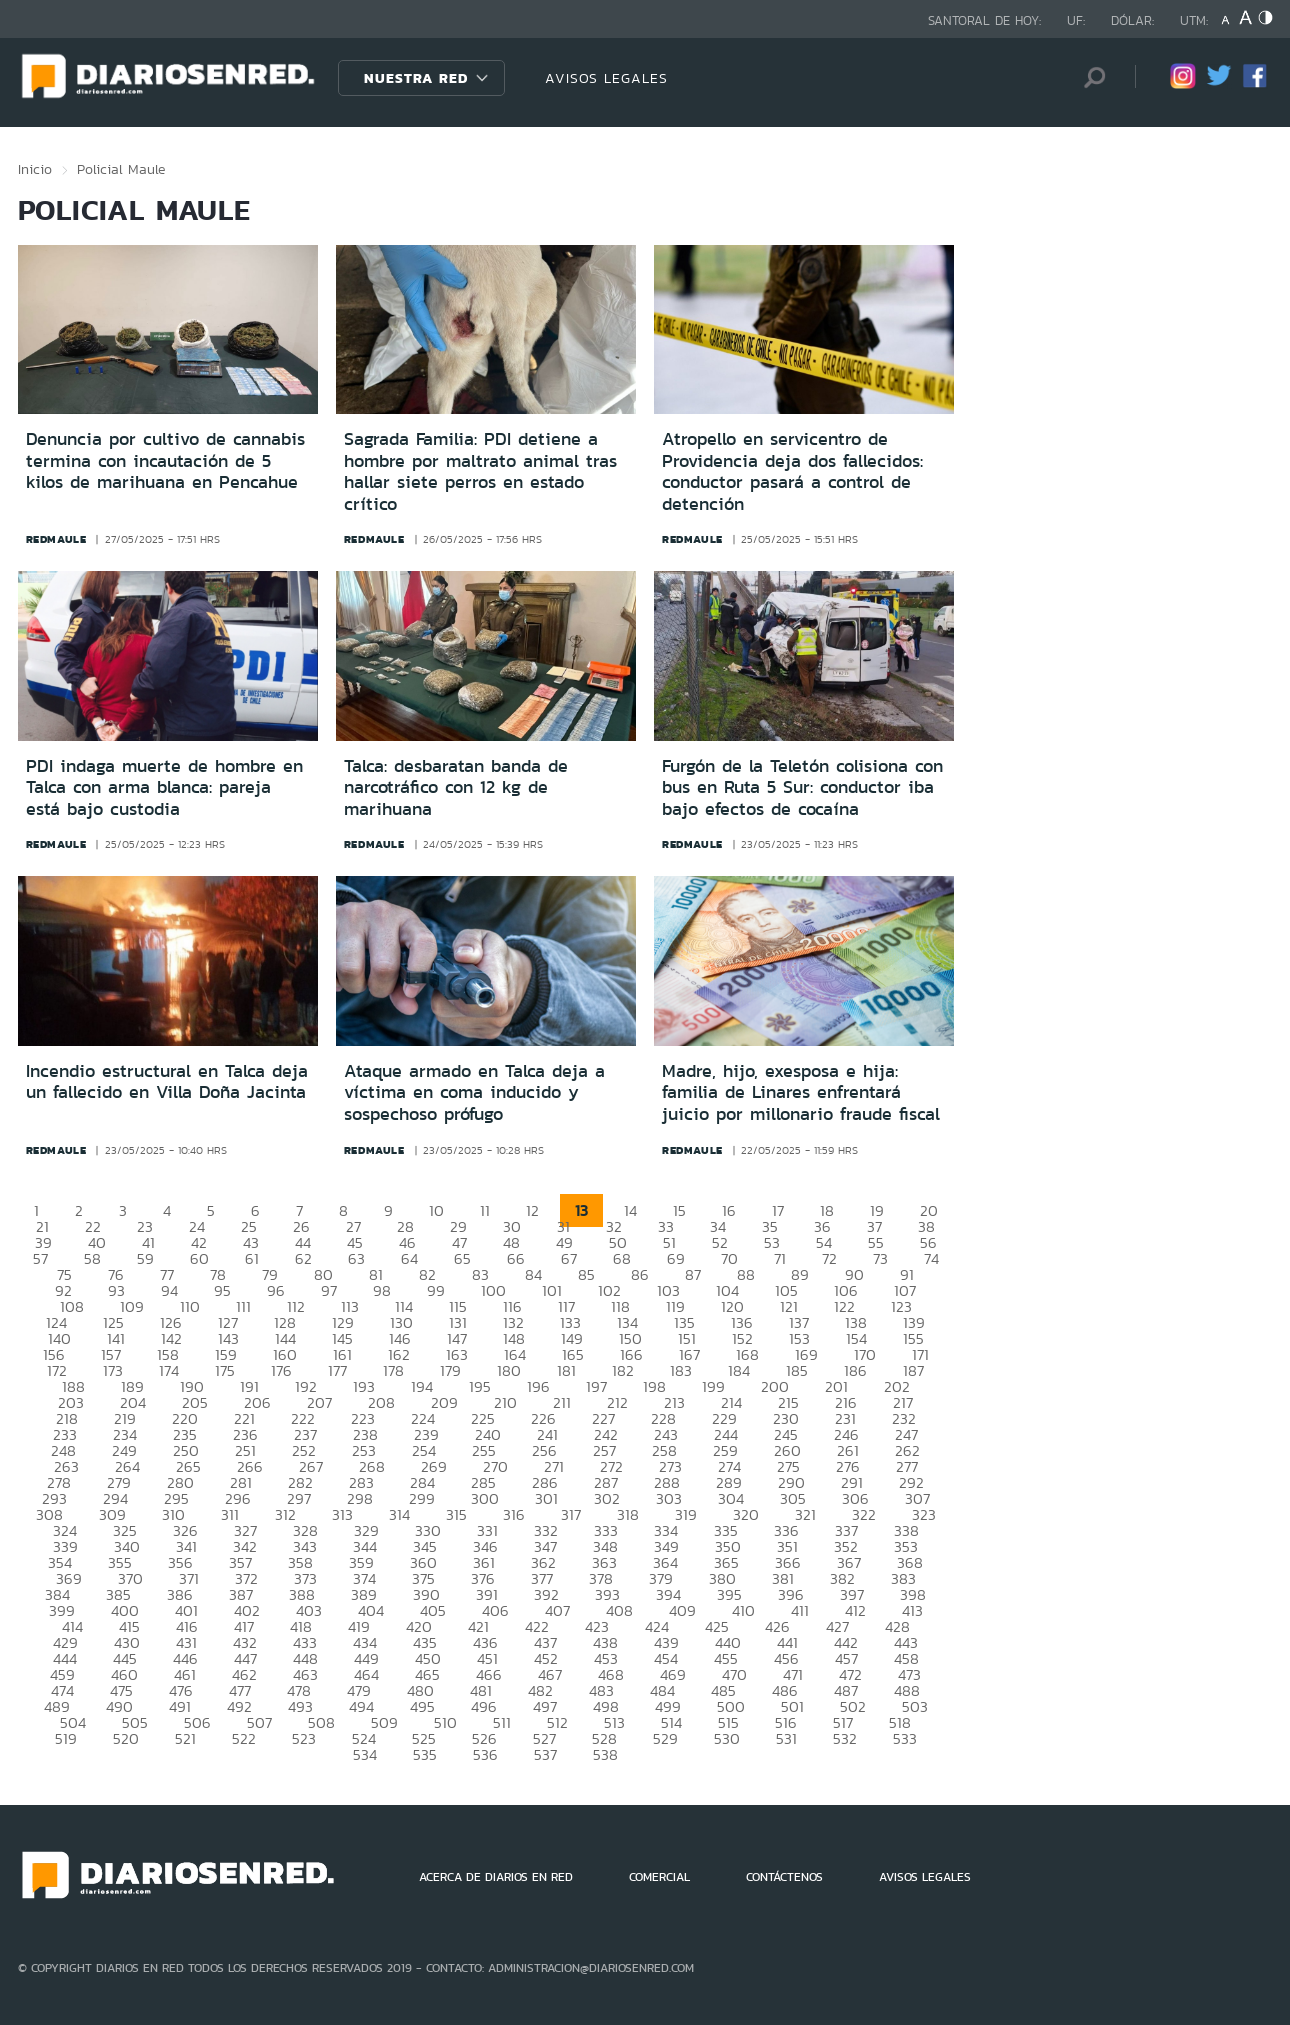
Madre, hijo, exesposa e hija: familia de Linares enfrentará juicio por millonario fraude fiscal (801, 1092)
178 (393, 1370)
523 (304, 1738)
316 (514, 1514)
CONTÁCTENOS (784, 1877)
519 (66, 1738)
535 (425, 1754)
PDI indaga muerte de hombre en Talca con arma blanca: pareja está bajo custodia (164, 787)
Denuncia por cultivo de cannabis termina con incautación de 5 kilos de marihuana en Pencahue (165, 460)
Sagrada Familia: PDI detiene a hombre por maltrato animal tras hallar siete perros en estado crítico (480, 471)
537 (545, 1754)
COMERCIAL (659, 1877)
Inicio (35, 169)
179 (450, 1370)
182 (623, 1370)
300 (485, 1498)
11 (485, 1210)
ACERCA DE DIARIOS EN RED (496, 1877)
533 (905, 1738)
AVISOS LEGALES (606, 78)
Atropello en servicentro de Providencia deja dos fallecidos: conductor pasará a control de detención (792, 471)
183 (681, 1370)
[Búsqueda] (1090, 77)
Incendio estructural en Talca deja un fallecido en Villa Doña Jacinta (167, 1082)
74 (931, 1258)
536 (485, 1754)
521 (185, 1738)
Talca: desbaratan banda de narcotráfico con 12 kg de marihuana (456, 787)
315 (456, 1514)
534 (365, 1754)
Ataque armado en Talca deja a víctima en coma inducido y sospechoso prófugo (474, 1092)
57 (40, 1258)
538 (605, 1754)
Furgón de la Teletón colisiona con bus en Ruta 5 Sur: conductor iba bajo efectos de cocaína (802, 787)
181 (566, 1370)
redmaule (56, 539)
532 (845, 1738)
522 (244, 1738)
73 (880, 1258)
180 (509, 1370)
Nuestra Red (416, 78)
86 (640, 1274)
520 (126, 1738)
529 (665, 1738)
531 (786, 1738)
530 (727, 1738)
